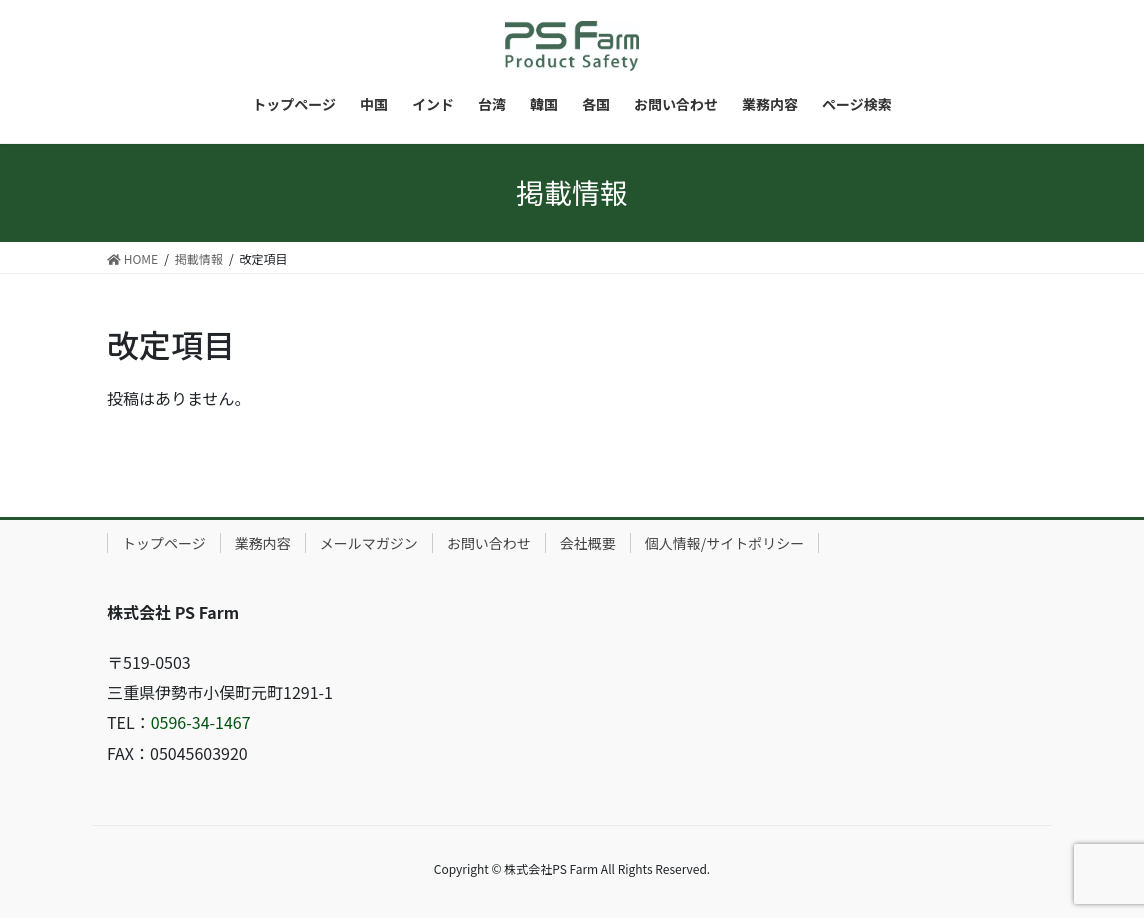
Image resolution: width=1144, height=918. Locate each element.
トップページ (164, 543)
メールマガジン (369, 543)
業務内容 (263, 543)
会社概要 (588, 543)
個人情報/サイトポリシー (725, 543)
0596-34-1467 (201, 722)
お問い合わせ (489, 543)
